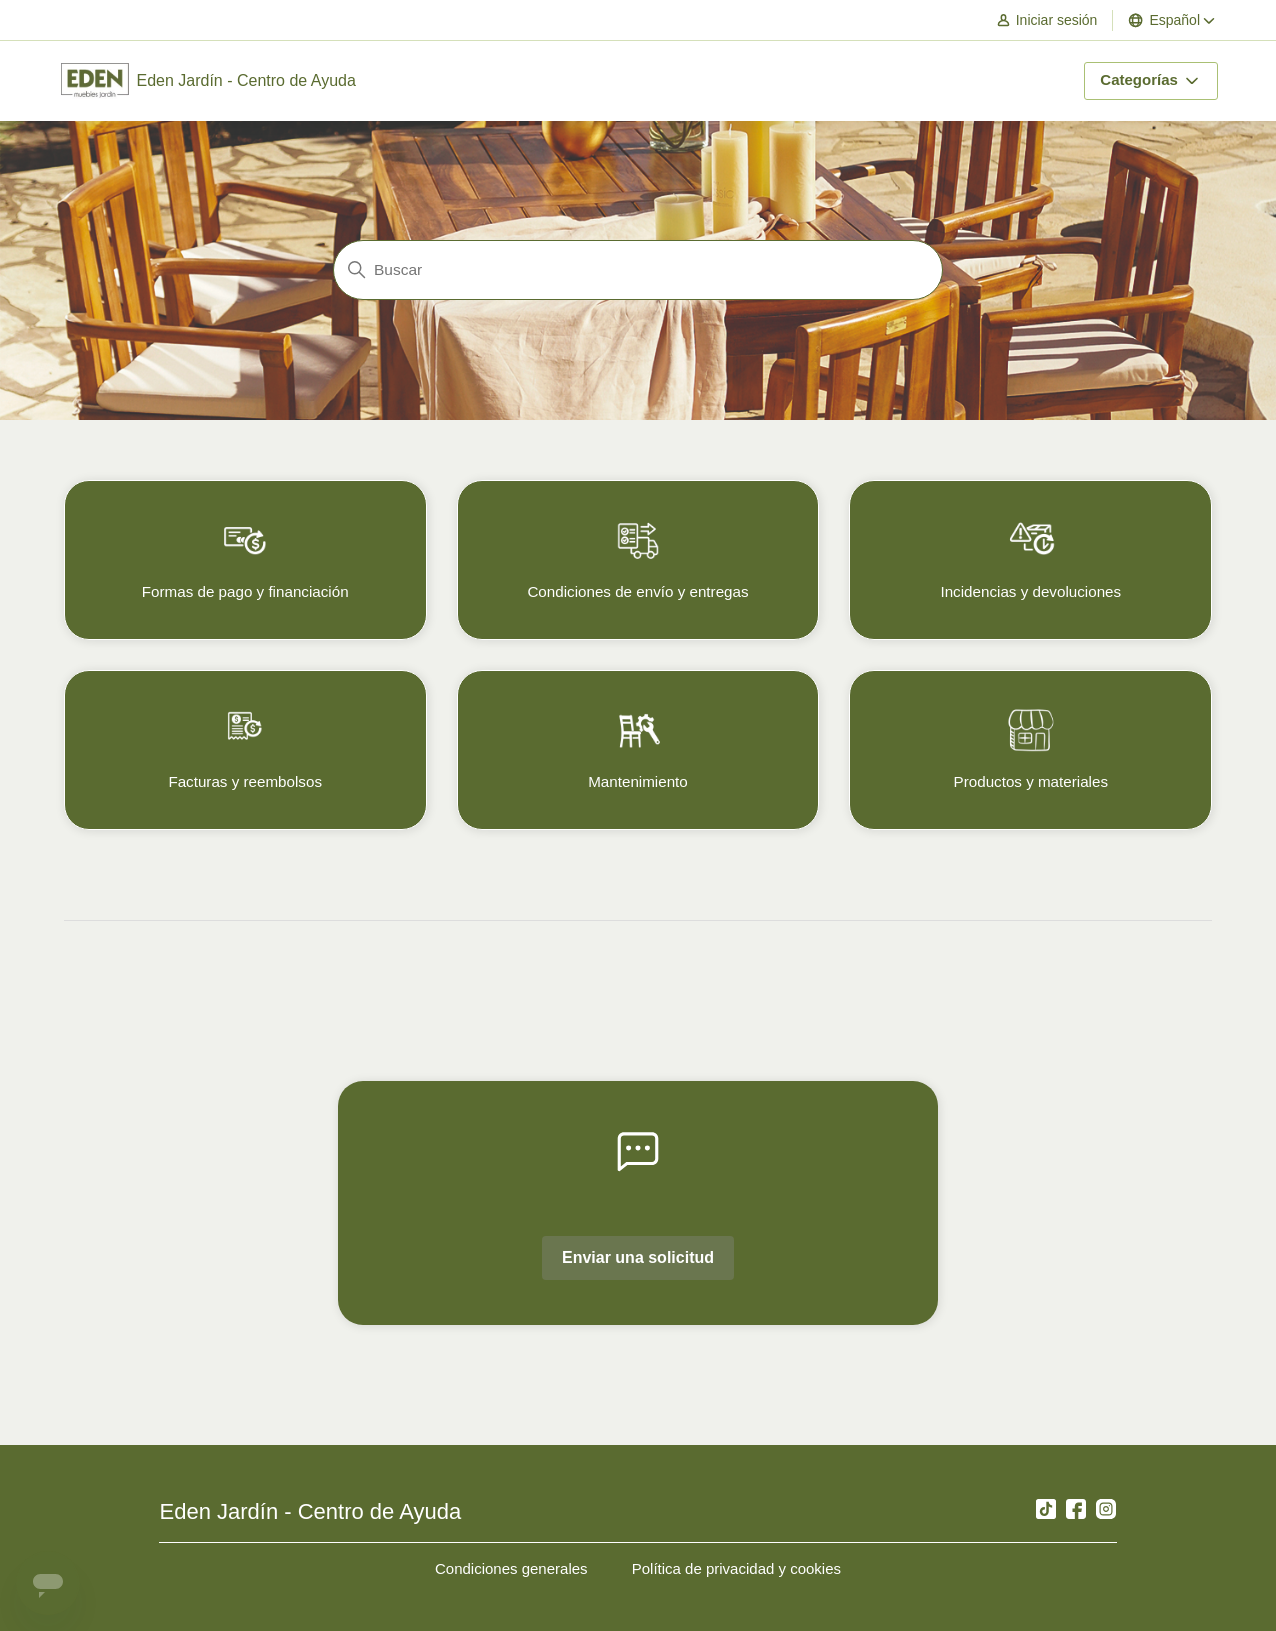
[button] (1057, 20)
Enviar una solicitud (638, 1257)
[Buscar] (638, 270)
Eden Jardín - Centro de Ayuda (310, 1511)
